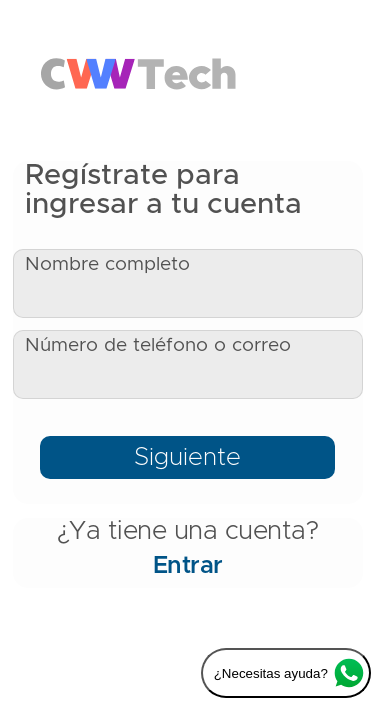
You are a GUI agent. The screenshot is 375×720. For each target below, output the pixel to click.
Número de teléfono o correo (158, 345)
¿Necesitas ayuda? (289, 673)
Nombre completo (107, 264)
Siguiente (187, 457)
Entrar (188, 566)
